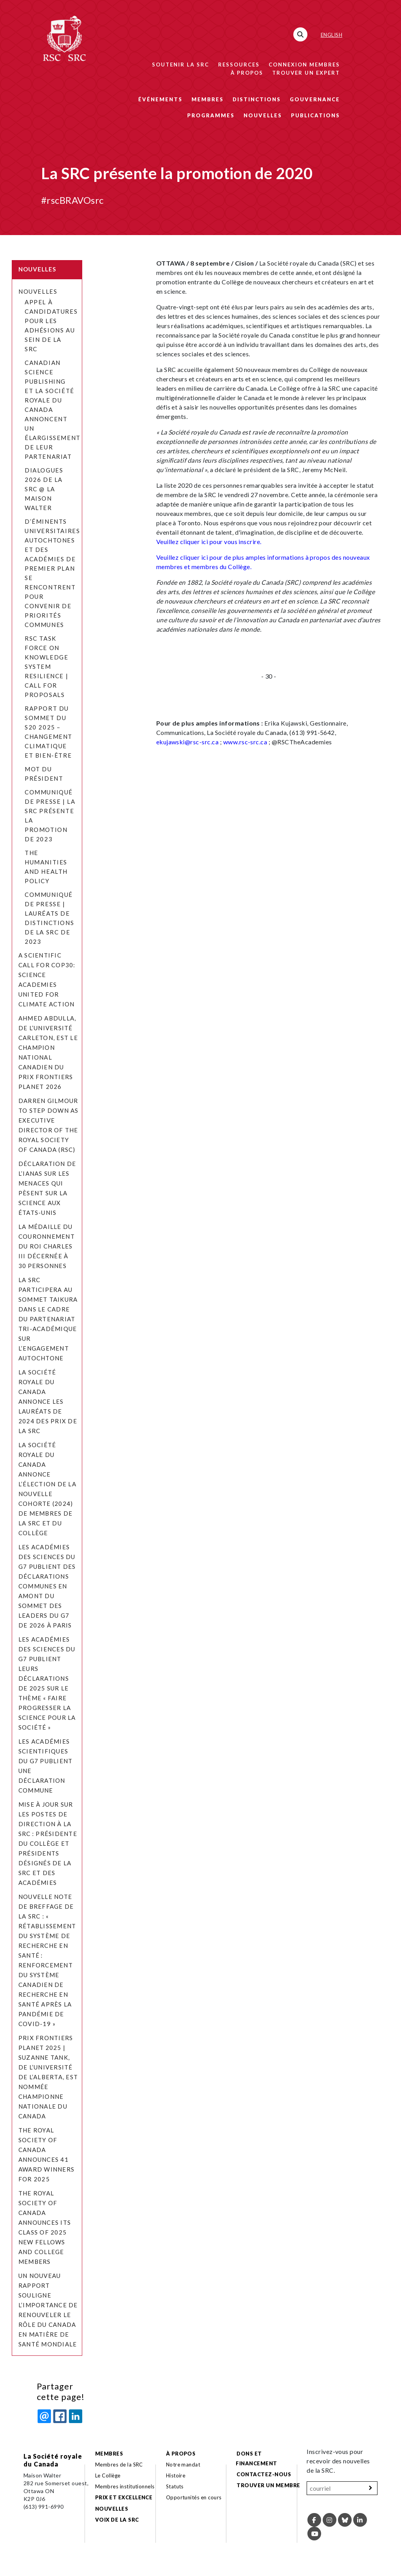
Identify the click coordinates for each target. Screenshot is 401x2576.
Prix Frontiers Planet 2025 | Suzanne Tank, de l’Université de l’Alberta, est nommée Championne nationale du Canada (48, 2077)
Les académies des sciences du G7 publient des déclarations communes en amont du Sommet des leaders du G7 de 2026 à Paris (47, 1586)
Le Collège (108, 2475)
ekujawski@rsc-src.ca (187, 741)
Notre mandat (183, 2464)
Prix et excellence (124, 2497)
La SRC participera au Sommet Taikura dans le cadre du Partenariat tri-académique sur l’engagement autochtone (48, 1319)
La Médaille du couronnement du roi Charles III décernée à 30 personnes (46, 1246)
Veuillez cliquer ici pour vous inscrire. (209, 541)
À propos (247, 73)
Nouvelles (263, 115)
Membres (207, 99)
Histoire (176, 2475)
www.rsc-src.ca (246, 741)
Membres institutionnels (125, 2486)
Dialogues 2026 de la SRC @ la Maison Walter (44, 489)
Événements (160, 99)
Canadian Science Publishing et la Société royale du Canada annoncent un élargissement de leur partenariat (53, 409)
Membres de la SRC (119, 2464)
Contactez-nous (264, 2474)
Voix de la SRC (117, 2520)
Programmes (211, 115)
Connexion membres (304, 64)
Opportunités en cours (194, 2497)
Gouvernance (315, 99)
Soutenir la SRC (180, 64)
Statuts (175, 2486)
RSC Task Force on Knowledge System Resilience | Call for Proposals (46, 666)
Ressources (239, 64)
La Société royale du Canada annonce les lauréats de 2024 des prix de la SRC (47, 1401)
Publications (315, 115)
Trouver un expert (306, 73)
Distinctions (257, 99)
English (331, 35)
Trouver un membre (268, 2485)
